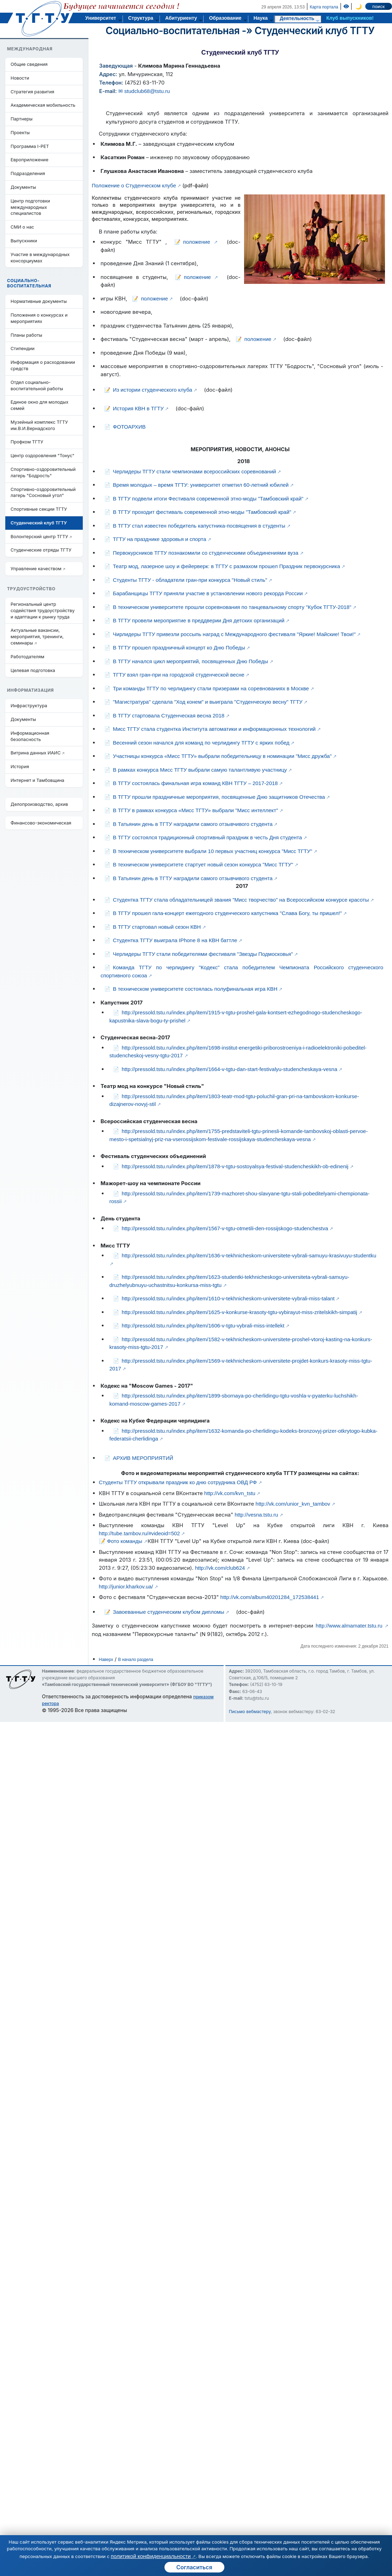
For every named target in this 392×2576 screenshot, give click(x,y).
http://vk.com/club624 (220, 1568)
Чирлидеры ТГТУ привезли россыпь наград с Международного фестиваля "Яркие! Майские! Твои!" (234, 634)
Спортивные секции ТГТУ (39, 509)
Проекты (20, 132)
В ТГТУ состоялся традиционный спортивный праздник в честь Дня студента (207, 837)
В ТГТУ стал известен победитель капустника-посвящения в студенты (199, 526)
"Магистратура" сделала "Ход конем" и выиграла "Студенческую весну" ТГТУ (208, 702)
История (20, 766)
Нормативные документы (39, 301)
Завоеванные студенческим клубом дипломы (168, 1612)
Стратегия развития (32, 91)
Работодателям (27, 656)
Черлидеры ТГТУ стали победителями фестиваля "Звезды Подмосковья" (203, 954)
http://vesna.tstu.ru (256, 1515)
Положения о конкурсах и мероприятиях (39, 318)
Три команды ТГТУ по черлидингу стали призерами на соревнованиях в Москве (211, 688)
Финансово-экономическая (41, 823)
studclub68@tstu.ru (147, 91)
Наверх (106, 1659)
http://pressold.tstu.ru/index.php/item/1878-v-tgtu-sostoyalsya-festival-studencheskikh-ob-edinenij (235, 1166)
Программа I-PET (30, 146)
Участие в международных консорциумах (40, 257)
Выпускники (24, 240)
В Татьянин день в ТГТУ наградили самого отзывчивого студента (193, 824)
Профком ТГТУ (27, 441)
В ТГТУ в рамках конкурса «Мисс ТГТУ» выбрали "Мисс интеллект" (195, 810)
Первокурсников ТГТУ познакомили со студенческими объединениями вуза (206, 553)
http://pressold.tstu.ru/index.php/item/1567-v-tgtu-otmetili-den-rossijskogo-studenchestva (225, 1228)
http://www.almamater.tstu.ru (349, 1626)
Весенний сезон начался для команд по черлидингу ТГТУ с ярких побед (201, 743)
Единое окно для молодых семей (39, 405)
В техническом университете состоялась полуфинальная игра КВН (195, 989)
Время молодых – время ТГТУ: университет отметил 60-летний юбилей (201, 485)
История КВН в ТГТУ (138, 408)
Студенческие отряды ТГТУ (41, 550)
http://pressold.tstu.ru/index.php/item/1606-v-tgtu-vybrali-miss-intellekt (203, 1326)
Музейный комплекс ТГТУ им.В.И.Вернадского (39, 425)
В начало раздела (135, 1659)
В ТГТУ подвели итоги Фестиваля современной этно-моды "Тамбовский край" (208, 499)
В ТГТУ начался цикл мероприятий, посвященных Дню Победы (190, 661)
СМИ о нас (22, 227)
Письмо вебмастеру (250, 1711)
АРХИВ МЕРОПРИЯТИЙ (143, 1458)
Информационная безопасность (30, 736)
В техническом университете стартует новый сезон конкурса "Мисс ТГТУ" (203, 864)
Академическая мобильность (43, 105)
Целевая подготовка (33, 670)
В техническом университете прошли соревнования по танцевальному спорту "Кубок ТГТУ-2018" (232, 607)
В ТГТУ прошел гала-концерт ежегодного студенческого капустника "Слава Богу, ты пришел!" (227, 913)
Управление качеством (36, 568)
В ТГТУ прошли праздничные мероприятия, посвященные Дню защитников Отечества (219, 797)
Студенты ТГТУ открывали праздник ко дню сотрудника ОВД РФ (178, 1482)
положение (196, 242)
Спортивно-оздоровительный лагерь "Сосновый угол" (43, 492)
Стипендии (23, 348)
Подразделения (28, 173)
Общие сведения (29, 64)
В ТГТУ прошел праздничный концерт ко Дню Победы (179, 648)
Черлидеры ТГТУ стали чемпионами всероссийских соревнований (194, 471)
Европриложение (29, 159)
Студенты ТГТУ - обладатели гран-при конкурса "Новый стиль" (190, 580)
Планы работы (26, 335)
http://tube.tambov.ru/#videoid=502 (139, 1533)
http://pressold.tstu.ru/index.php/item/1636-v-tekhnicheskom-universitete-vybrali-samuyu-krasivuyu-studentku (249, 1255)
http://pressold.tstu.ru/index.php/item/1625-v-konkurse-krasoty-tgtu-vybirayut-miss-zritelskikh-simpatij (239, 1312)
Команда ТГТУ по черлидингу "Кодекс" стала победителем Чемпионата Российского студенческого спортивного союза (242, 971)
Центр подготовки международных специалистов (30, 207)
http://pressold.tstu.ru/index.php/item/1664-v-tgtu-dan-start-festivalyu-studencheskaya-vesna (229, 1069)
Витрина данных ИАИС (36, 752)
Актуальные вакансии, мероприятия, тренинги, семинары (37, 637)
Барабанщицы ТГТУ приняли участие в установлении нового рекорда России (208, 593)
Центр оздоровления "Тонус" (42, 455)
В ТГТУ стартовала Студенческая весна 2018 (169, 715)
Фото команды (125, 1541)
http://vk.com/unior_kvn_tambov (293, 1504)
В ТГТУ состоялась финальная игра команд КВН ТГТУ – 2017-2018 (195, 783)
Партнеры (21, 119)
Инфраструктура (29, 705)
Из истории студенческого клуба (152, 390)
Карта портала (324, 7)
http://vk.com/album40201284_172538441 (269, 1597)
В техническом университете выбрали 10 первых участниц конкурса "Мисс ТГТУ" (212, 851)
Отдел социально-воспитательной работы (37, 385)
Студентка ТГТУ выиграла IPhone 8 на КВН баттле (175, 940)
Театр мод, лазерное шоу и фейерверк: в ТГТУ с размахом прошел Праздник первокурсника (226, 566)
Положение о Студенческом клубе (134, 185)
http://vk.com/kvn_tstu (229, 1493)
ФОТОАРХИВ (129, 427)
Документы (23, 187)
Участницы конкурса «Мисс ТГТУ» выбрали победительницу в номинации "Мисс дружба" (222, 756)
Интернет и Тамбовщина (37, 780)
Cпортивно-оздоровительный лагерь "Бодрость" (43, 472)
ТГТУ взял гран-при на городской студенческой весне (178, 675)
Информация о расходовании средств (43, 365)
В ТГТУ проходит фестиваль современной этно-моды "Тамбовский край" (202, 512)
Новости (20, 78)
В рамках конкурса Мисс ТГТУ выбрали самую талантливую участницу (200, 770)
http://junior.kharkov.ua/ (126, 1586)
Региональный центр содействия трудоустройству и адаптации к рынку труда (43, 611)
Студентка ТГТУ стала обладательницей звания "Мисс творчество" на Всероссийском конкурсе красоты (241, 900)
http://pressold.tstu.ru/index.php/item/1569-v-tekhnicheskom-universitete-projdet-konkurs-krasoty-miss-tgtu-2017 (241, 1365)
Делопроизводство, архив (39, 804)
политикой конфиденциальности (151, 2556)
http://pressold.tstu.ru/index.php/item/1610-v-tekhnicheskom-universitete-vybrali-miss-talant (228, 1298)
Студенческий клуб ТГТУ (314, 31)
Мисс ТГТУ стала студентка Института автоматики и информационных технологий (214, 729)
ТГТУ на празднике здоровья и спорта (159, 539)
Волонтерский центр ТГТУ (39, 536)
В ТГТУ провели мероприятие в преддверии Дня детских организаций (199, 620)
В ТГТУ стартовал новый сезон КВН (157, 927)
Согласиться (194, 2567)
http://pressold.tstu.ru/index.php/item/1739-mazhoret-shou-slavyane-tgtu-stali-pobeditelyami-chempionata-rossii (240, 1197)
